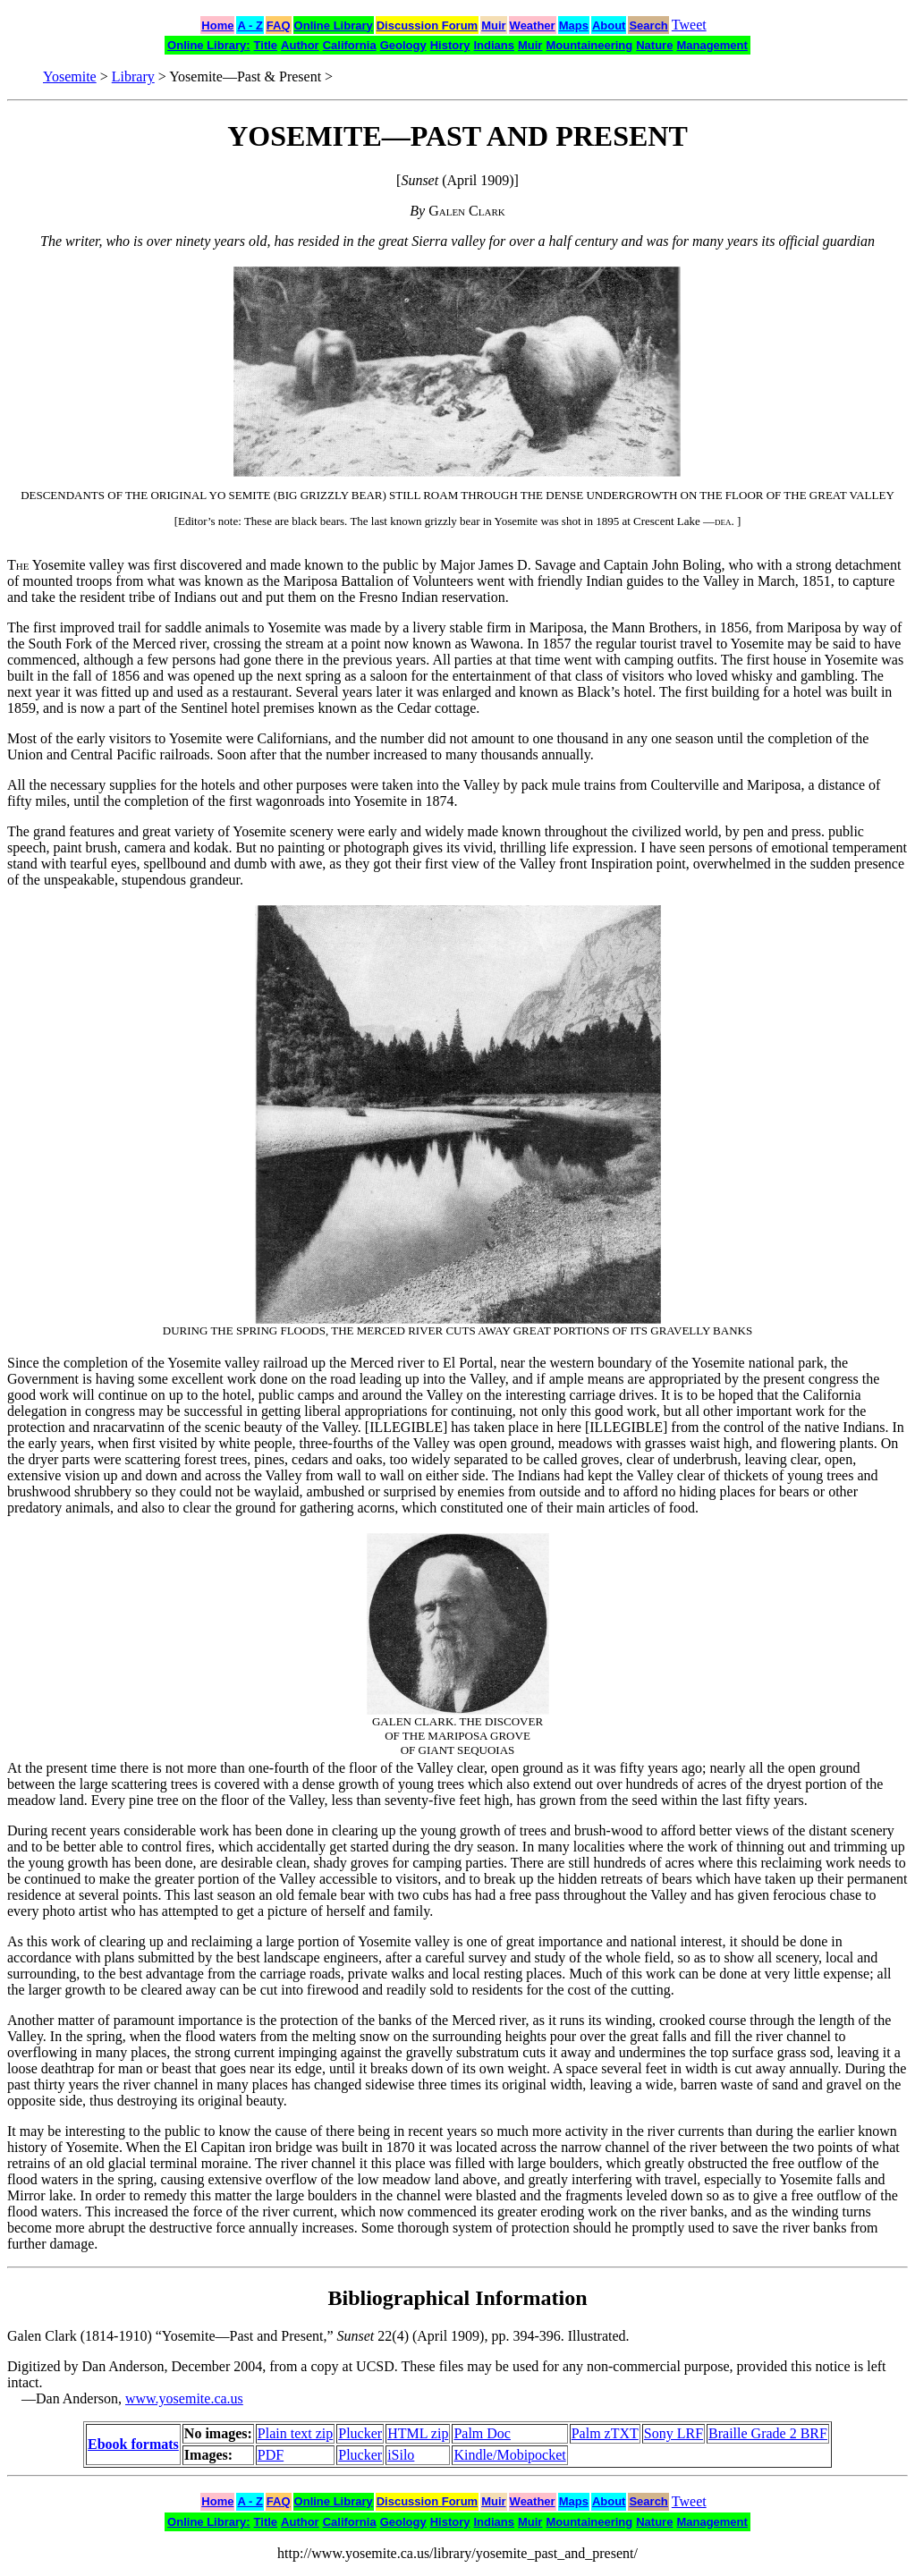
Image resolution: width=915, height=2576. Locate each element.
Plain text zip (295, 2433)
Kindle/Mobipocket (509, 2454)
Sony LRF (673, 2433)
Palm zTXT (605, 2433)
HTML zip (417, 2433)
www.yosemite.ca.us (184, 2398)
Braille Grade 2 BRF (767, 2433)
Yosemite (70, 76)
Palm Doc (482, 2433)
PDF (271, 2454)
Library (133, 76)
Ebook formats (133, 2444)
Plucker (360, 2433)
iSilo (400, 2454)
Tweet (689, 24)
